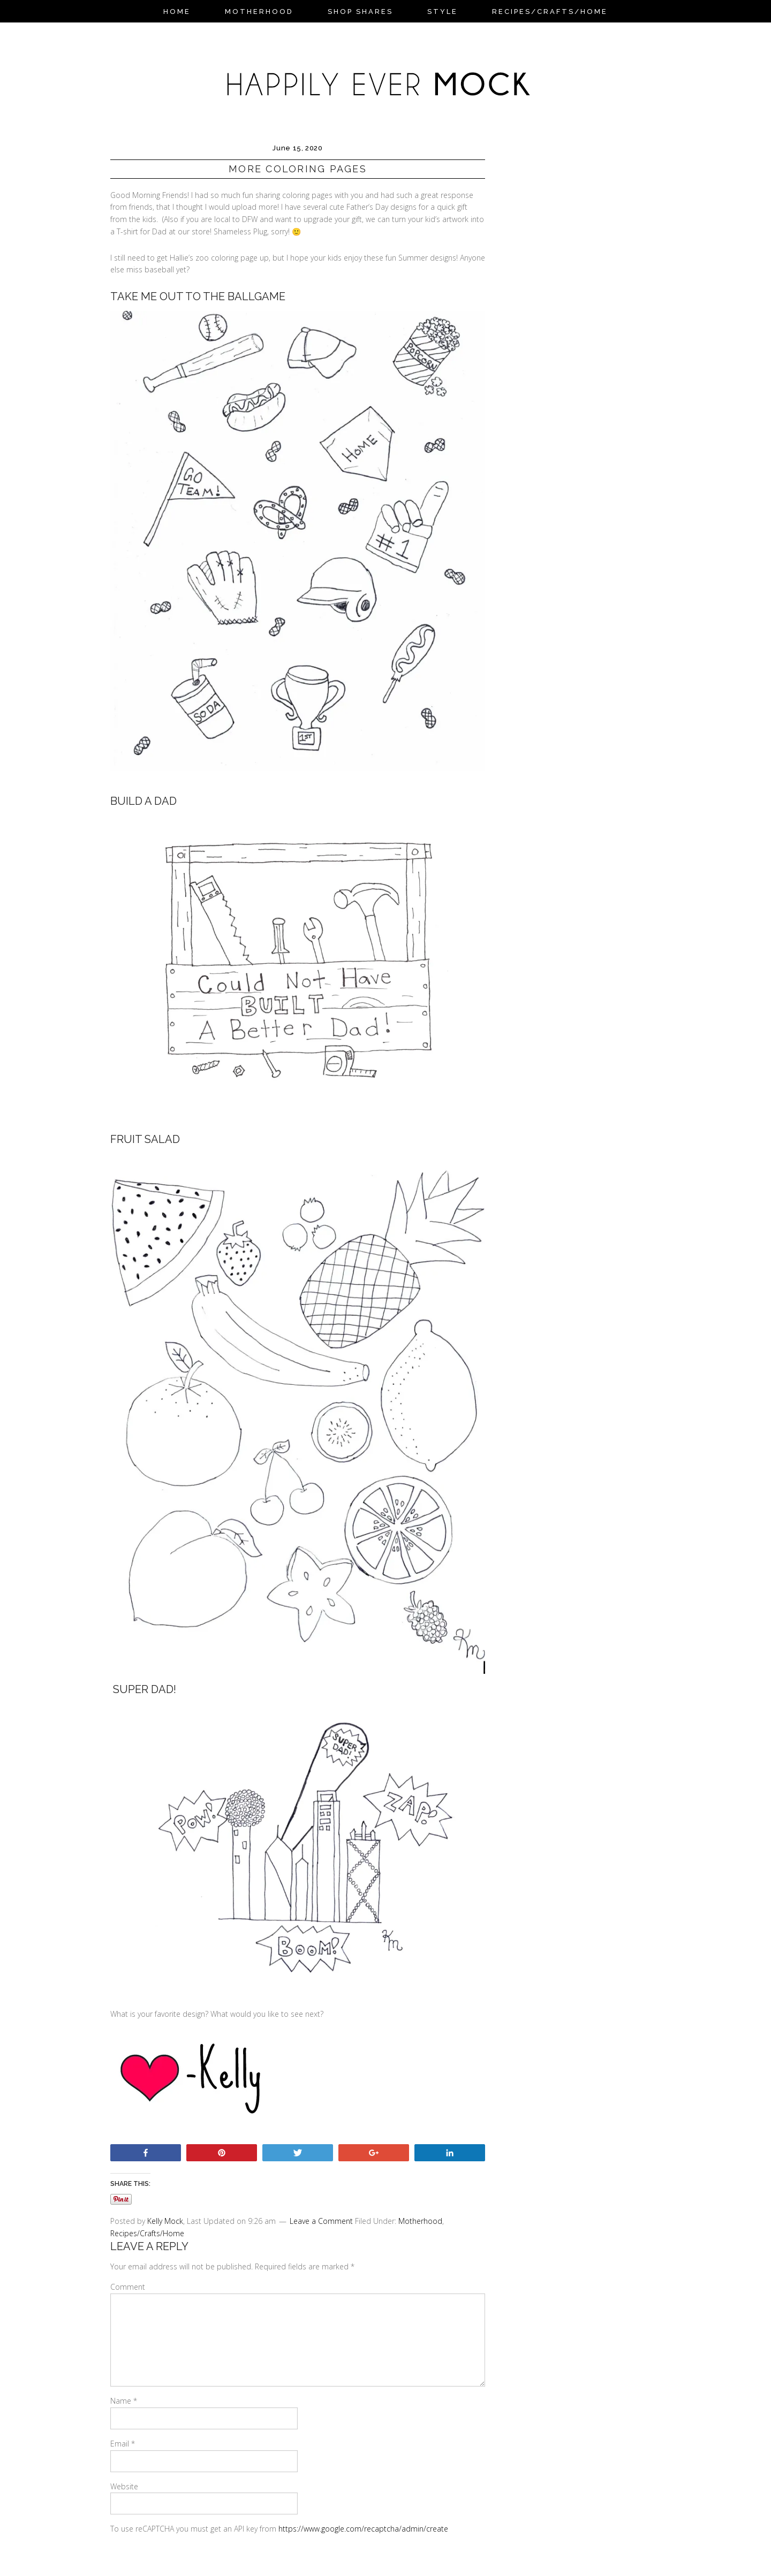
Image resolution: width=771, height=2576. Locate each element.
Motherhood (420, 2221)
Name (123, 2401)
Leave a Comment (321, 2221)
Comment (127, 2287)
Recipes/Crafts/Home (147, 2233)
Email (122, 2443)
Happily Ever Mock (385, 76)
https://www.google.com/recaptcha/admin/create (363, 2529)
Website (124, 2486)
